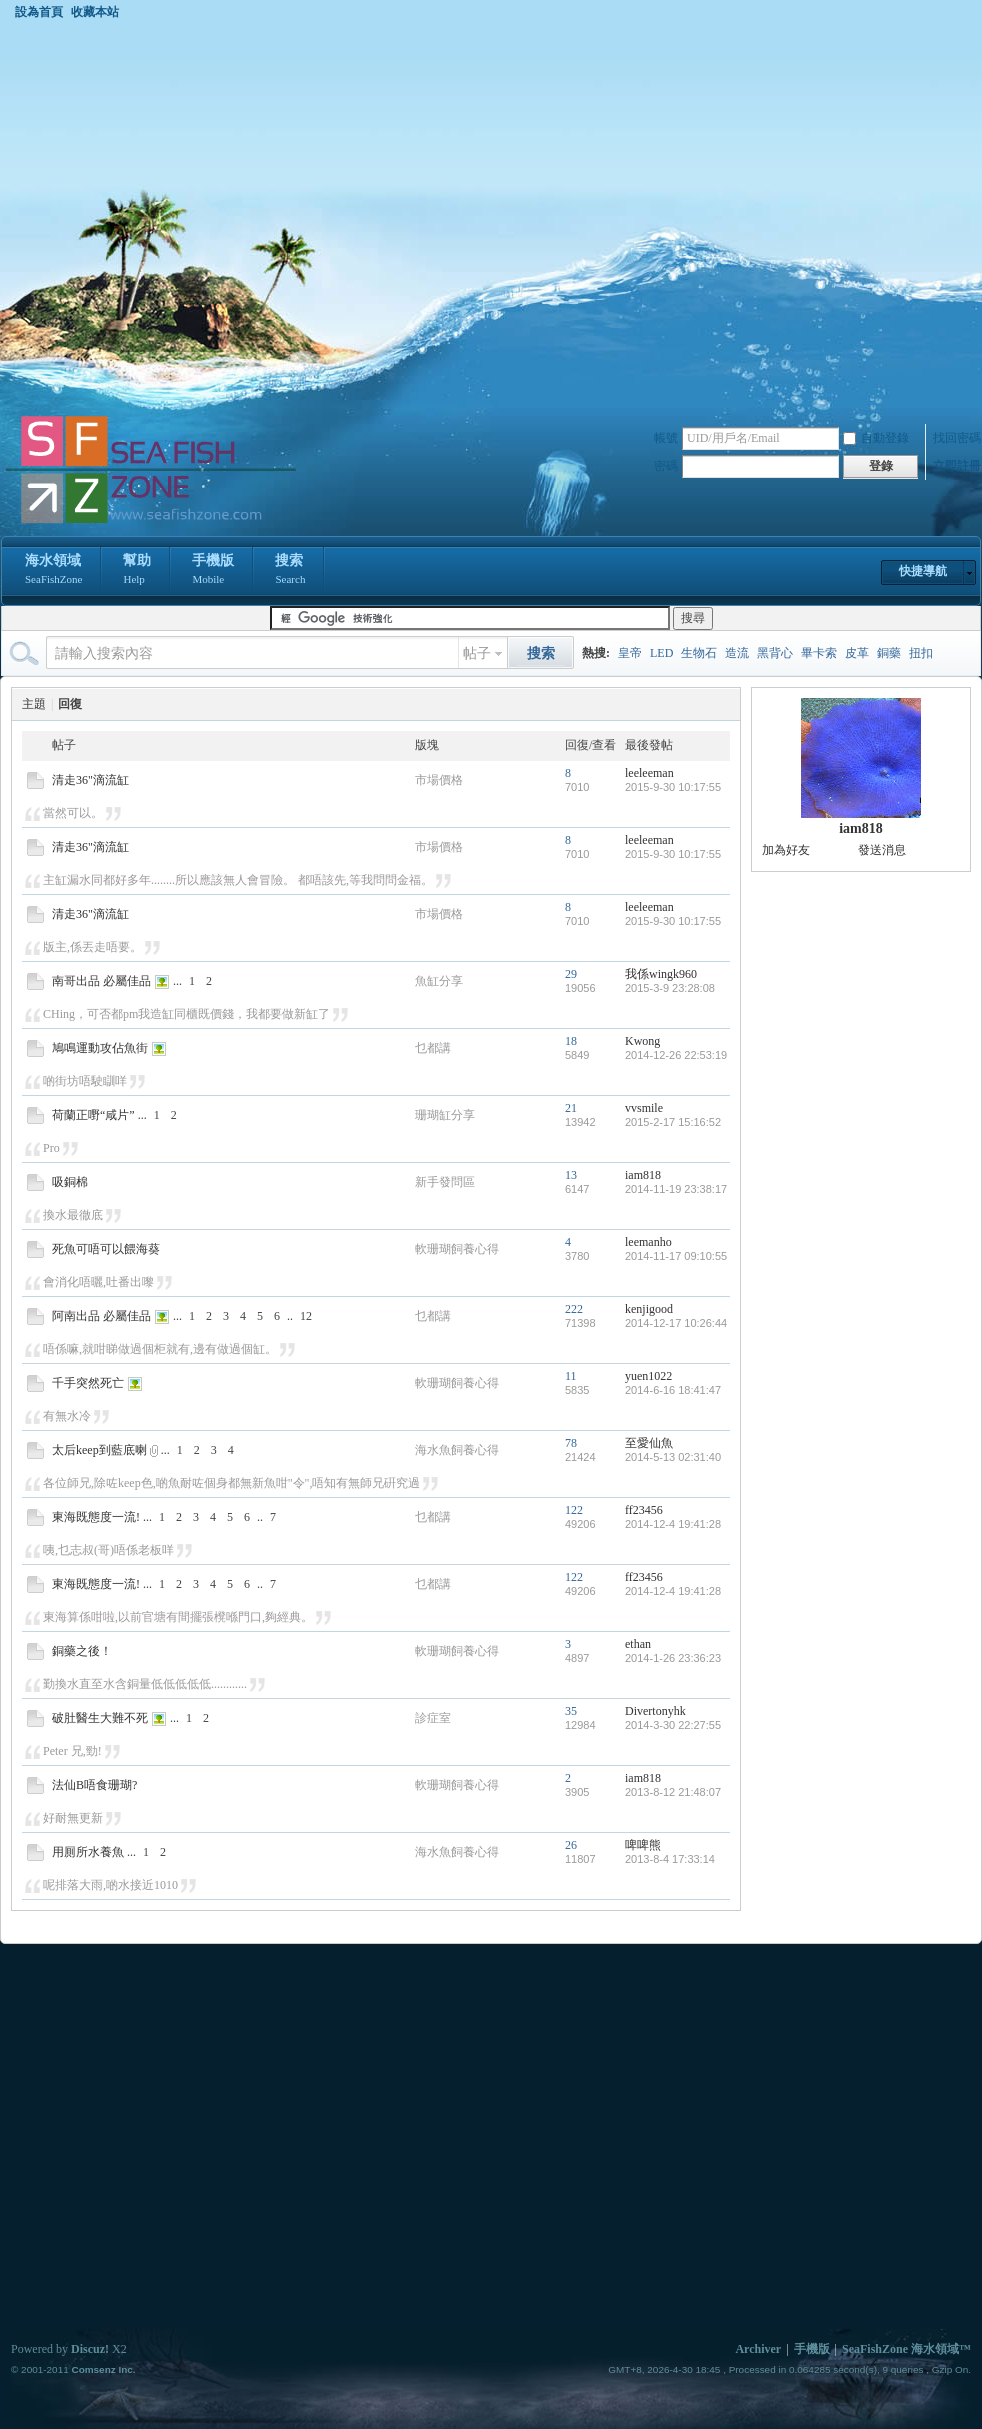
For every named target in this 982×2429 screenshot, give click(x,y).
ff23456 (644, 1510)
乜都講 (433, 1048)
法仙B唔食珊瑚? (94, 1785)
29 (571, 974)
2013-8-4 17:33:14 (670, 1859)
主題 (34, 704)
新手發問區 (445, 1182)
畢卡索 (819, 653)
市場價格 (439, 780)
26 (571, 1845)
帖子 (477, 653)
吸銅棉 (70, 1182)
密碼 (666, 466)
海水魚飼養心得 (457, 1450)
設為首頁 (39, 12)
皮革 (857, 653)
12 (306, 1316)
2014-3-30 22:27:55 (673, 1725)
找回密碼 (957, 438)
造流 (737, 653)
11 (571, 1376)
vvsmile (644, 1108)
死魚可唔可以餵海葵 (106, 1249)
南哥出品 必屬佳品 (101, 981)
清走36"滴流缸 (90, 780)
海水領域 (53, 571)
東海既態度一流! (96, 1517)
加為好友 (786, 850)
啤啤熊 (643, 1845)
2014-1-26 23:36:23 (673, 1658)
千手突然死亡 (88, 1383)
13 (571, 1175)
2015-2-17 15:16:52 (673, 1122)
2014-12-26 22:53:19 (676, 1055)
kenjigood (649, 1309)
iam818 (643, 1175)
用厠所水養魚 (88, 1852)
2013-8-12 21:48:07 (673, 1792)
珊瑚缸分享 (445, 1115)
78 (571, 1443)
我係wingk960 (661, 974)
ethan (638, 1644)
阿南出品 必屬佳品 (101, 1316)
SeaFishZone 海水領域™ (906, 2349)
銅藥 (889, 653)
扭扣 (921, 653)
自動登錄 (876, 438)
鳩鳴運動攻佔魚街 (100, 1048)
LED (661, 653)
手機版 (213, 571)
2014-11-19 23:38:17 (676, 1189)
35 (571, 1711)
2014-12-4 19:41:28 (673, 1524)
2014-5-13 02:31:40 (673, 1457)
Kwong (642, 1041)
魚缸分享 (439, 981)
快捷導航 (923, 571)
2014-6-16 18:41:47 (673, 1390)
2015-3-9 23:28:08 (670, 988)
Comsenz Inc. (103, 2369)
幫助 (137, 571)
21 (571, 1108)
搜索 (290, 571)
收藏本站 (95, 12)
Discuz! (90, 2349)
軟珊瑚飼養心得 (457, 1249)
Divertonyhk (655, 1711)
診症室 (433, 1718)
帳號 (666, 438)
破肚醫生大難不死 (100, 1718)
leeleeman (649, 773)
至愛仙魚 (649, 1443)
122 (574, 1510)
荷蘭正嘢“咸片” (93, 1115)
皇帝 (630, 653)
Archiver (758, 2349)
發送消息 (882, 850)
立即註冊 (957, 466)
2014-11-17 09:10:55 (676, 1256)
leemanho (648, 1242)
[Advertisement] (198, 216)
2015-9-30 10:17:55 (673, 787)
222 (574, 1309)
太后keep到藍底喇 (99, 1450)
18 (571, 1041)
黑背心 (775, 653)
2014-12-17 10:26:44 (676, 1323)
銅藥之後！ (82, 1651)
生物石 (699, 653)
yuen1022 (648, 1376)
